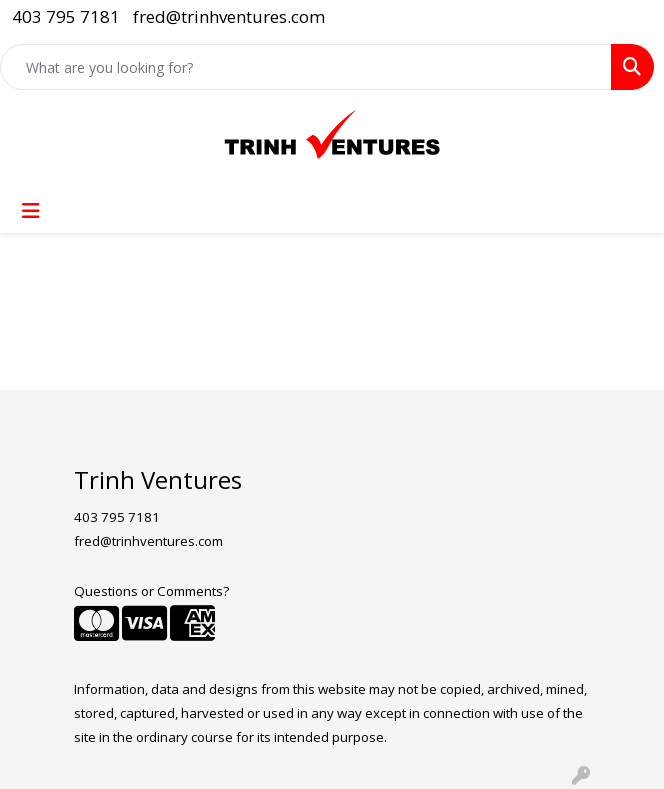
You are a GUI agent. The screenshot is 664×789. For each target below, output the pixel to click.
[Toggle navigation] (31, 211)
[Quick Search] (306, 67)
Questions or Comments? (151, 591)
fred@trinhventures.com (229, 16)
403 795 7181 (66, 16)
